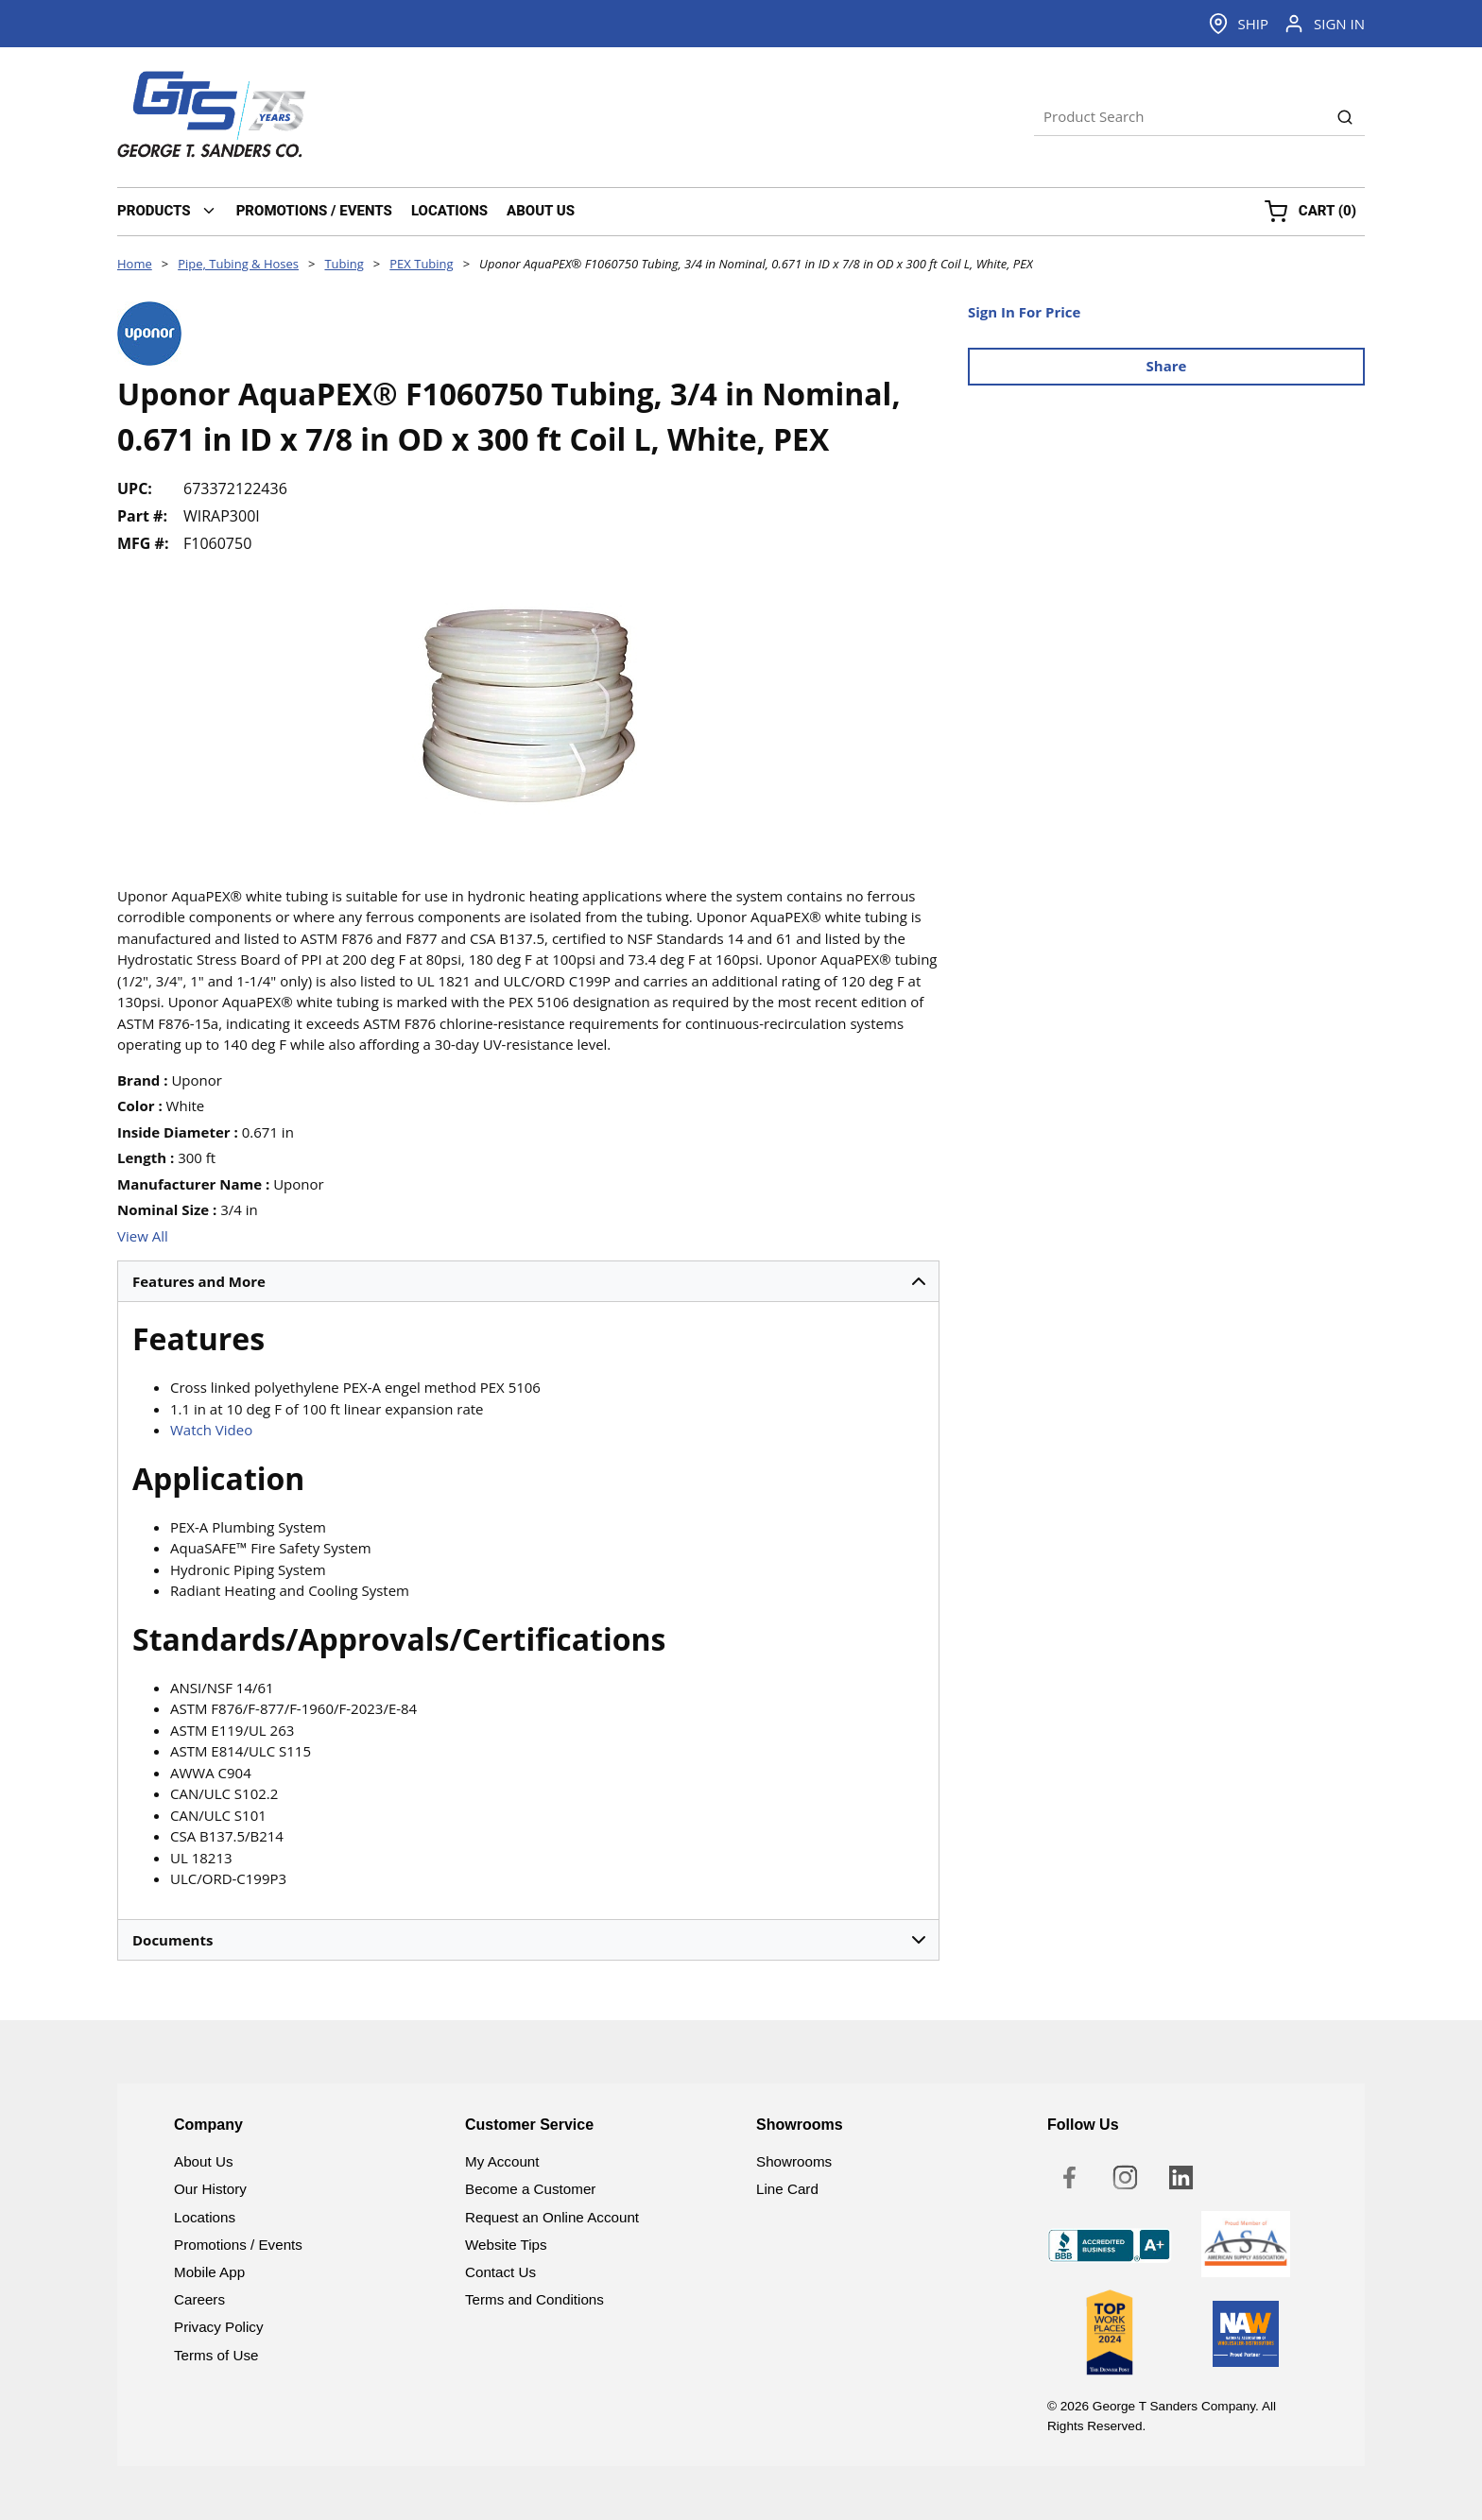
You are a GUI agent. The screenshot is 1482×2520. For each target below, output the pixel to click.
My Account (502, 2161)
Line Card (787, 2189)
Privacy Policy (219, 2327)
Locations (204, 2217)
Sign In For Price (1024, 311)
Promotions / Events (238, 2245)
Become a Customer (530, 2189)
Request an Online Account (552, 2217)
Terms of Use (216, 2355)
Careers (199, 2299)
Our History (210, 2189)
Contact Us (500, 2272)
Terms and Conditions (534, 2299)
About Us (203, 2161)
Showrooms (794, 2161)
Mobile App (209, 2272)
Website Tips (506, 2245)
